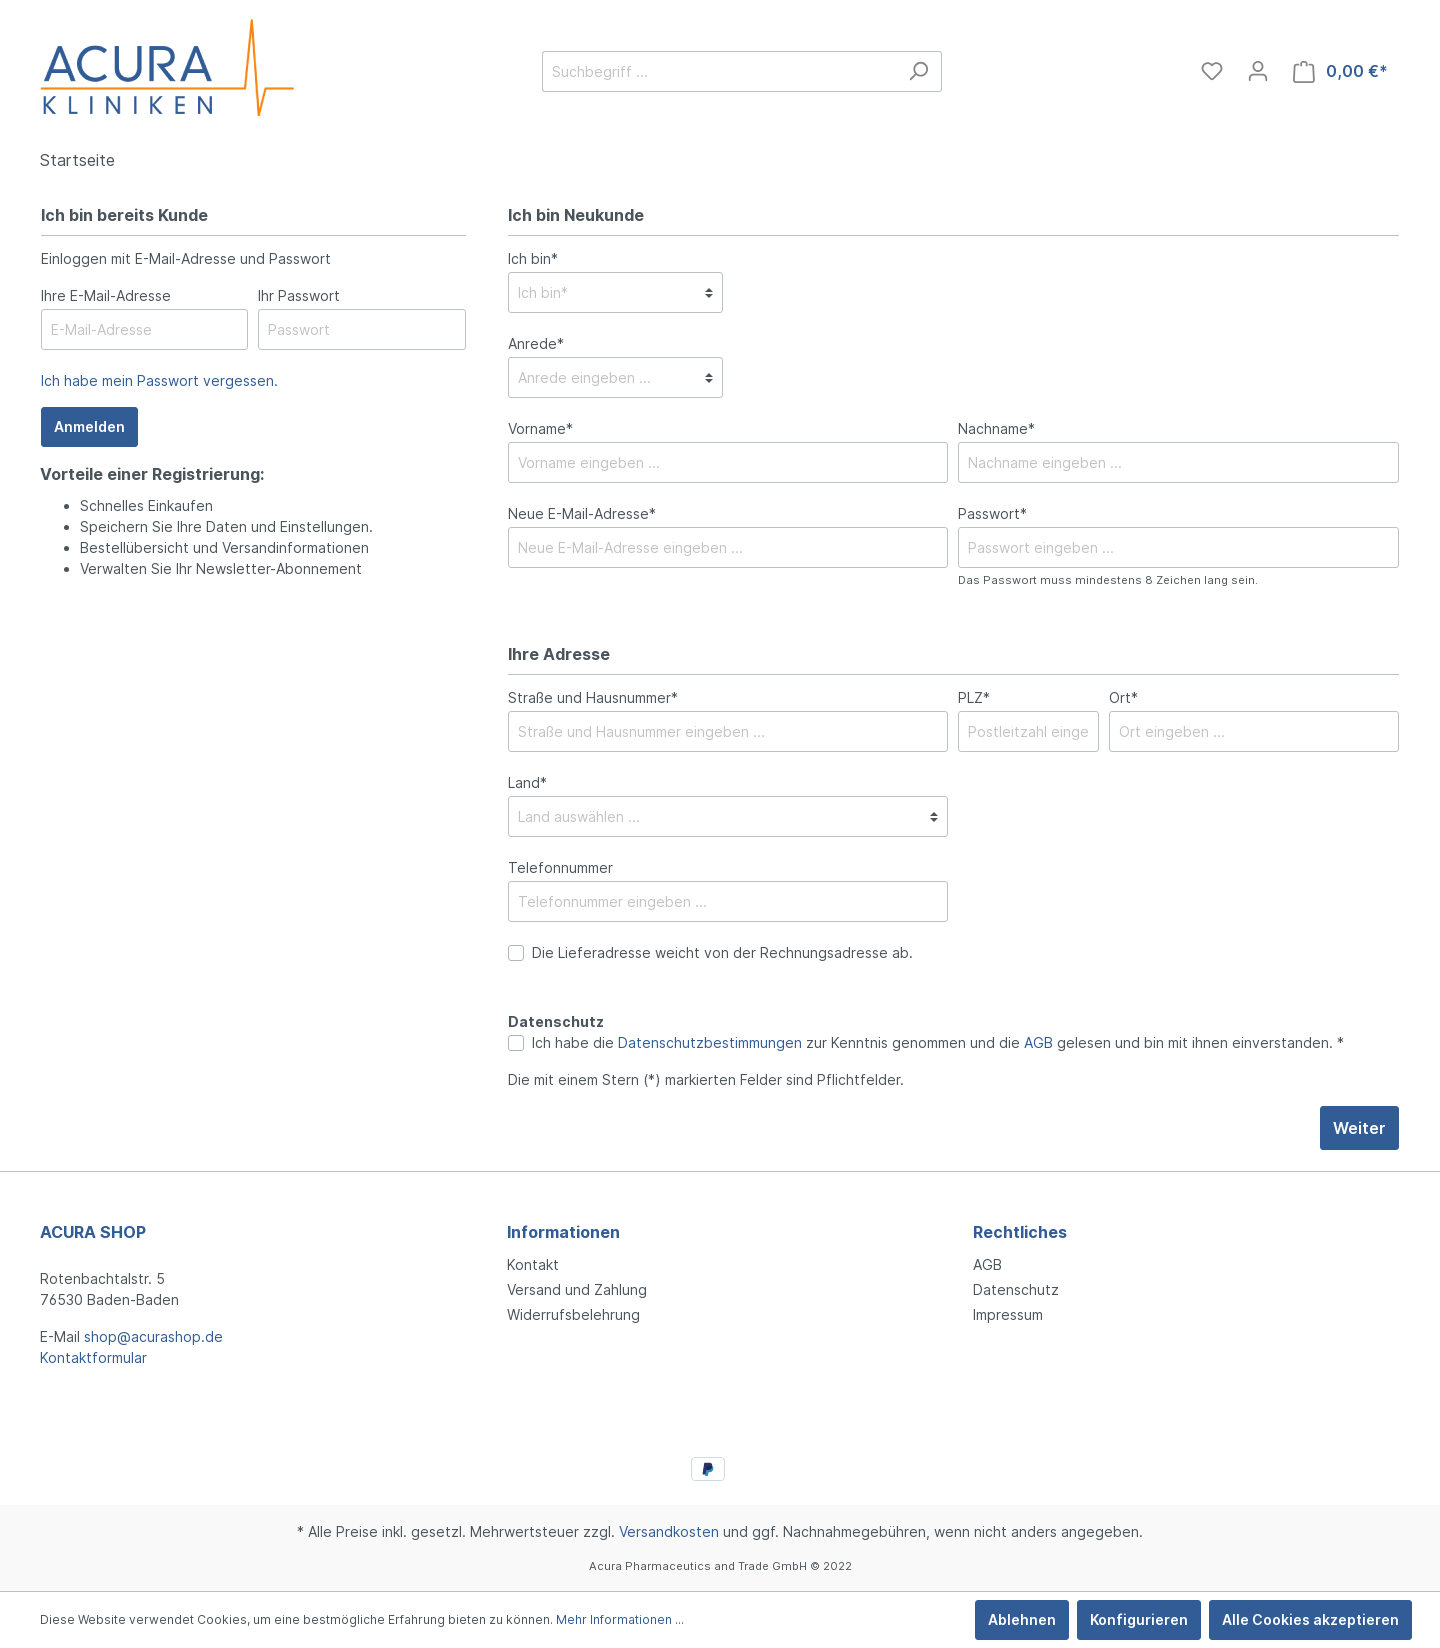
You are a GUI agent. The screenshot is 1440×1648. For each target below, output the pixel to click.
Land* (527, 782)
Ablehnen (1022, 1619)
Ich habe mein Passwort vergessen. (159, 380)
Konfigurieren (1139, 1619)
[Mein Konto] (1258, 71)
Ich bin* (533, 258)
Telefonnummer (560, 867)
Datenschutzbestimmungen (710, 1042)
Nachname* (996, 428)
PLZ (974, 697)
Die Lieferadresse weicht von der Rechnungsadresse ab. (722, 952)
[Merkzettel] (1212, 71)
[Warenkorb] (1340, 71)
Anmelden (89, 426)
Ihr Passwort (299, 295)
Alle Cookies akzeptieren (1310, 1619)
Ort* (1123, 697)
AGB (1038, 1042)
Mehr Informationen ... (620, 1619)
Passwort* (992, 513)
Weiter (1359, 1128)
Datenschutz (1016, 1289)
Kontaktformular (93, 1357)
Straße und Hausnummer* (593, 697)
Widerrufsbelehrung (573, 1314)
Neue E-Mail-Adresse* (582, 513)
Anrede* (536, 343)
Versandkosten (669, 1531)
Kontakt (533, 1264)
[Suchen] (918, 71)
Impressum (1008, 1314)
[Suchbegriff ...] (719, 71)
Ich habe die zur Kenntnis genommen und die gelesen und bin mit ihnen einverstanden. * (938, 1042)
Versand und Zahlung (577, 1289)
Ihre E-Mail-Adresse (106, 295)
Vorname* (540, 428)
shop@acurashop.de (153, 1336)
